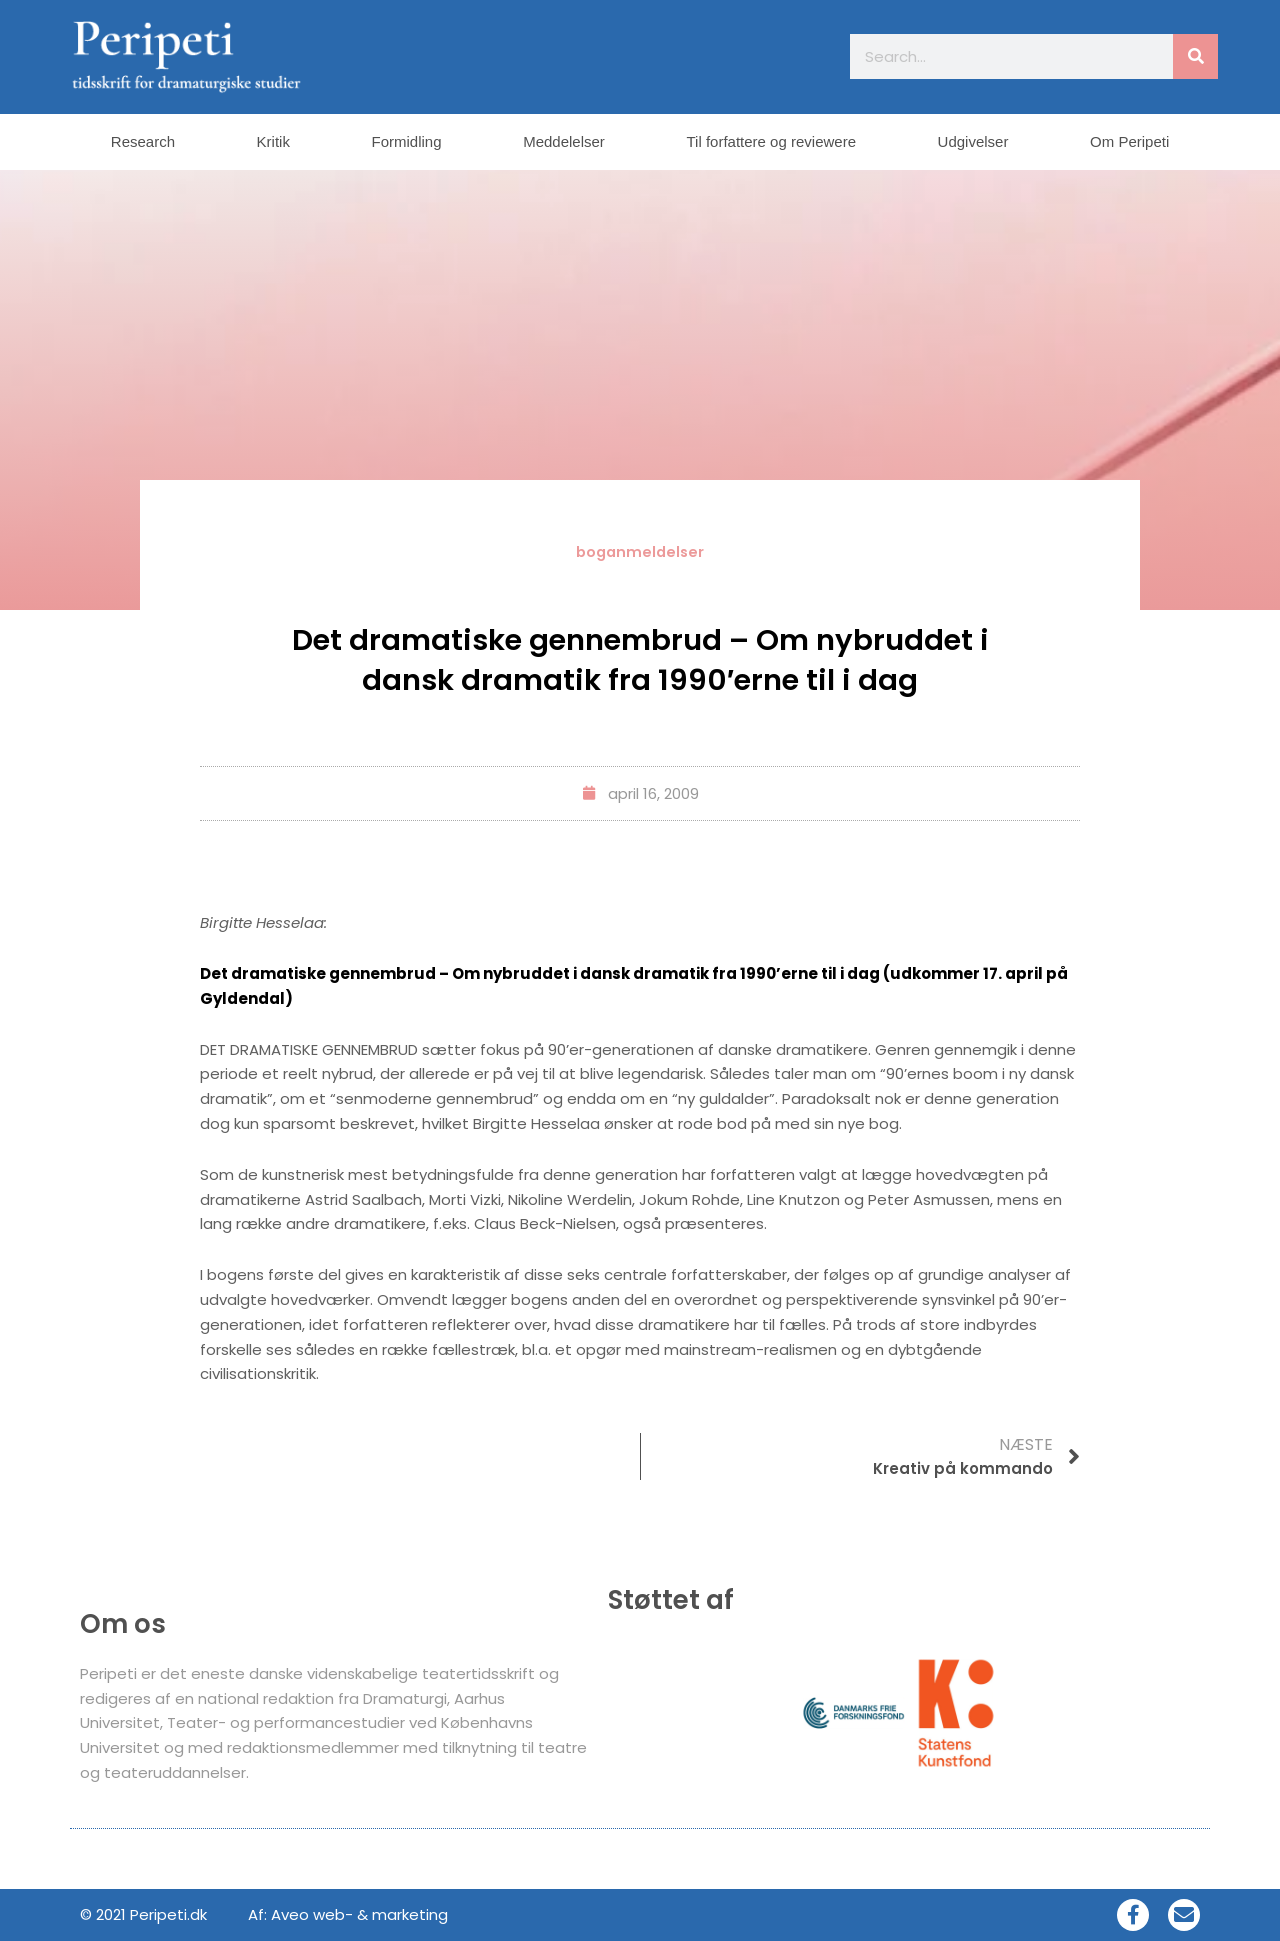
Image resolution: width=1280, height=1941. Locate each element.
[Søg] (1195, 56)
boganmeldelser (640, 551)
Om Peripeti (1129, 141)
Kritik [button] (273, 141)
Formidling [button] (407, 141)
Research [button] (143, 141)
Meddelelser (564, 141)
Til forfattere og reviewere (771, 141)
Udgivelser (973, 141)
